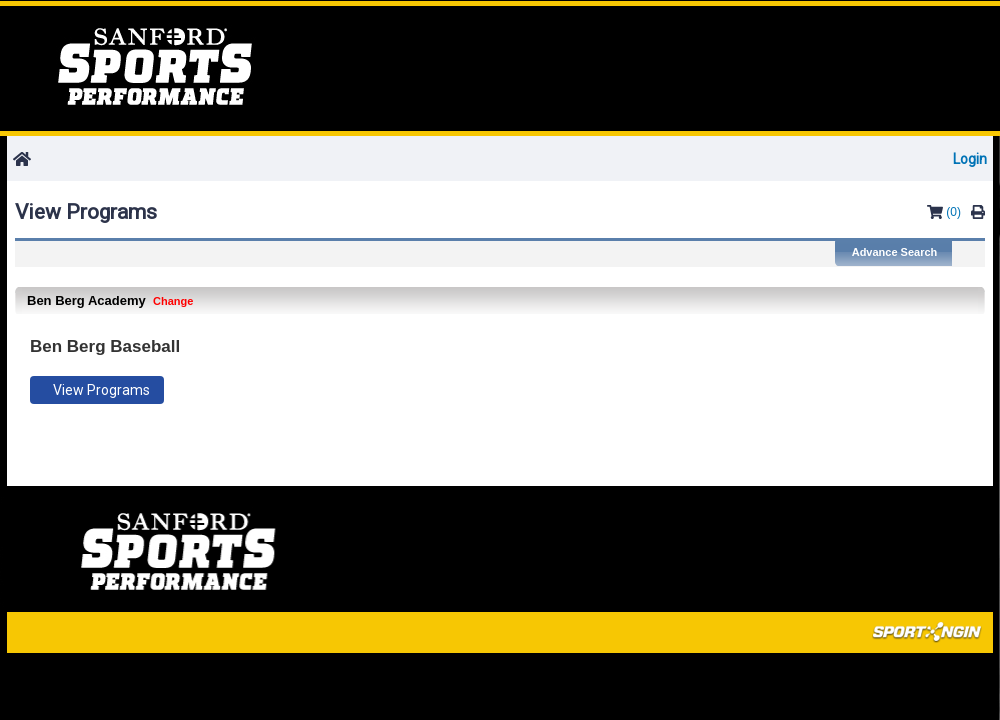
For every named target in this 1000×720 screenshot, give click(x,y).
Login (970, 159)
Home (155, 66)
